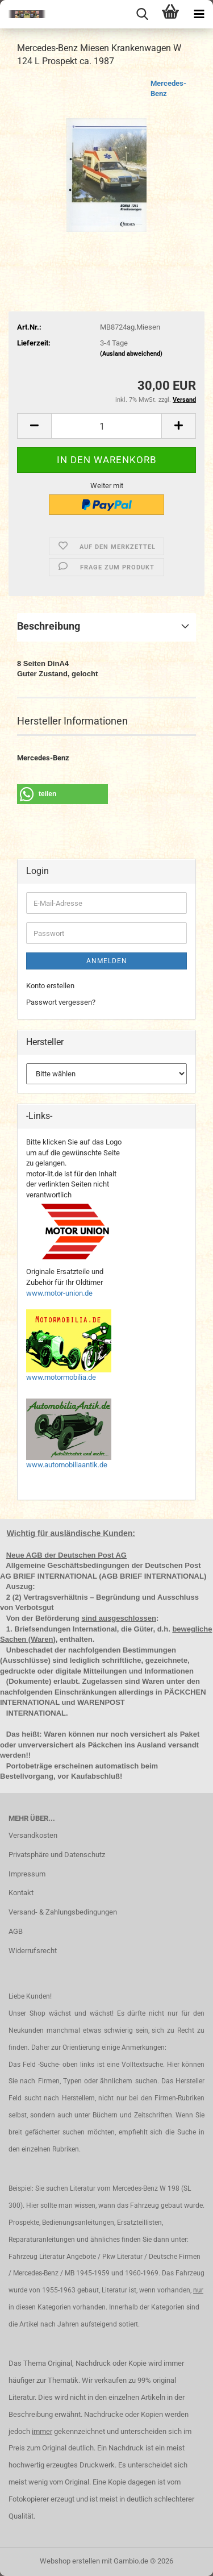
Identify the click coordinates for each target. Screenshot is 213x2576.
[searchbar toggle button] (142, 14)
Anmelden (106, 961)
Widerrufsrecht (33, 1950)
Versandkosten (33, 1835)
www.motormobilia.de (61, 1377)
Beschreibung (48, 626)
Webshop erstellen (70, 2561)
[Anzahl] (106, 426)
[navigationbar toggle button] (199, 14)
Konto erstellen (50, 985)
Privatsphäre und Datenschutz (57, 1854)
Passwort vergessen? (60, 1002)
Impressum (27, 1874)
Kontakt (21, 1892)
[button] (34, 426)
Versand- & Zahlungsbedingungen (63, 1912)
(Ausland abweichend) (131, 353)
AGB (16, 1931)
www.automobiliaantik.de (66, 1464)
